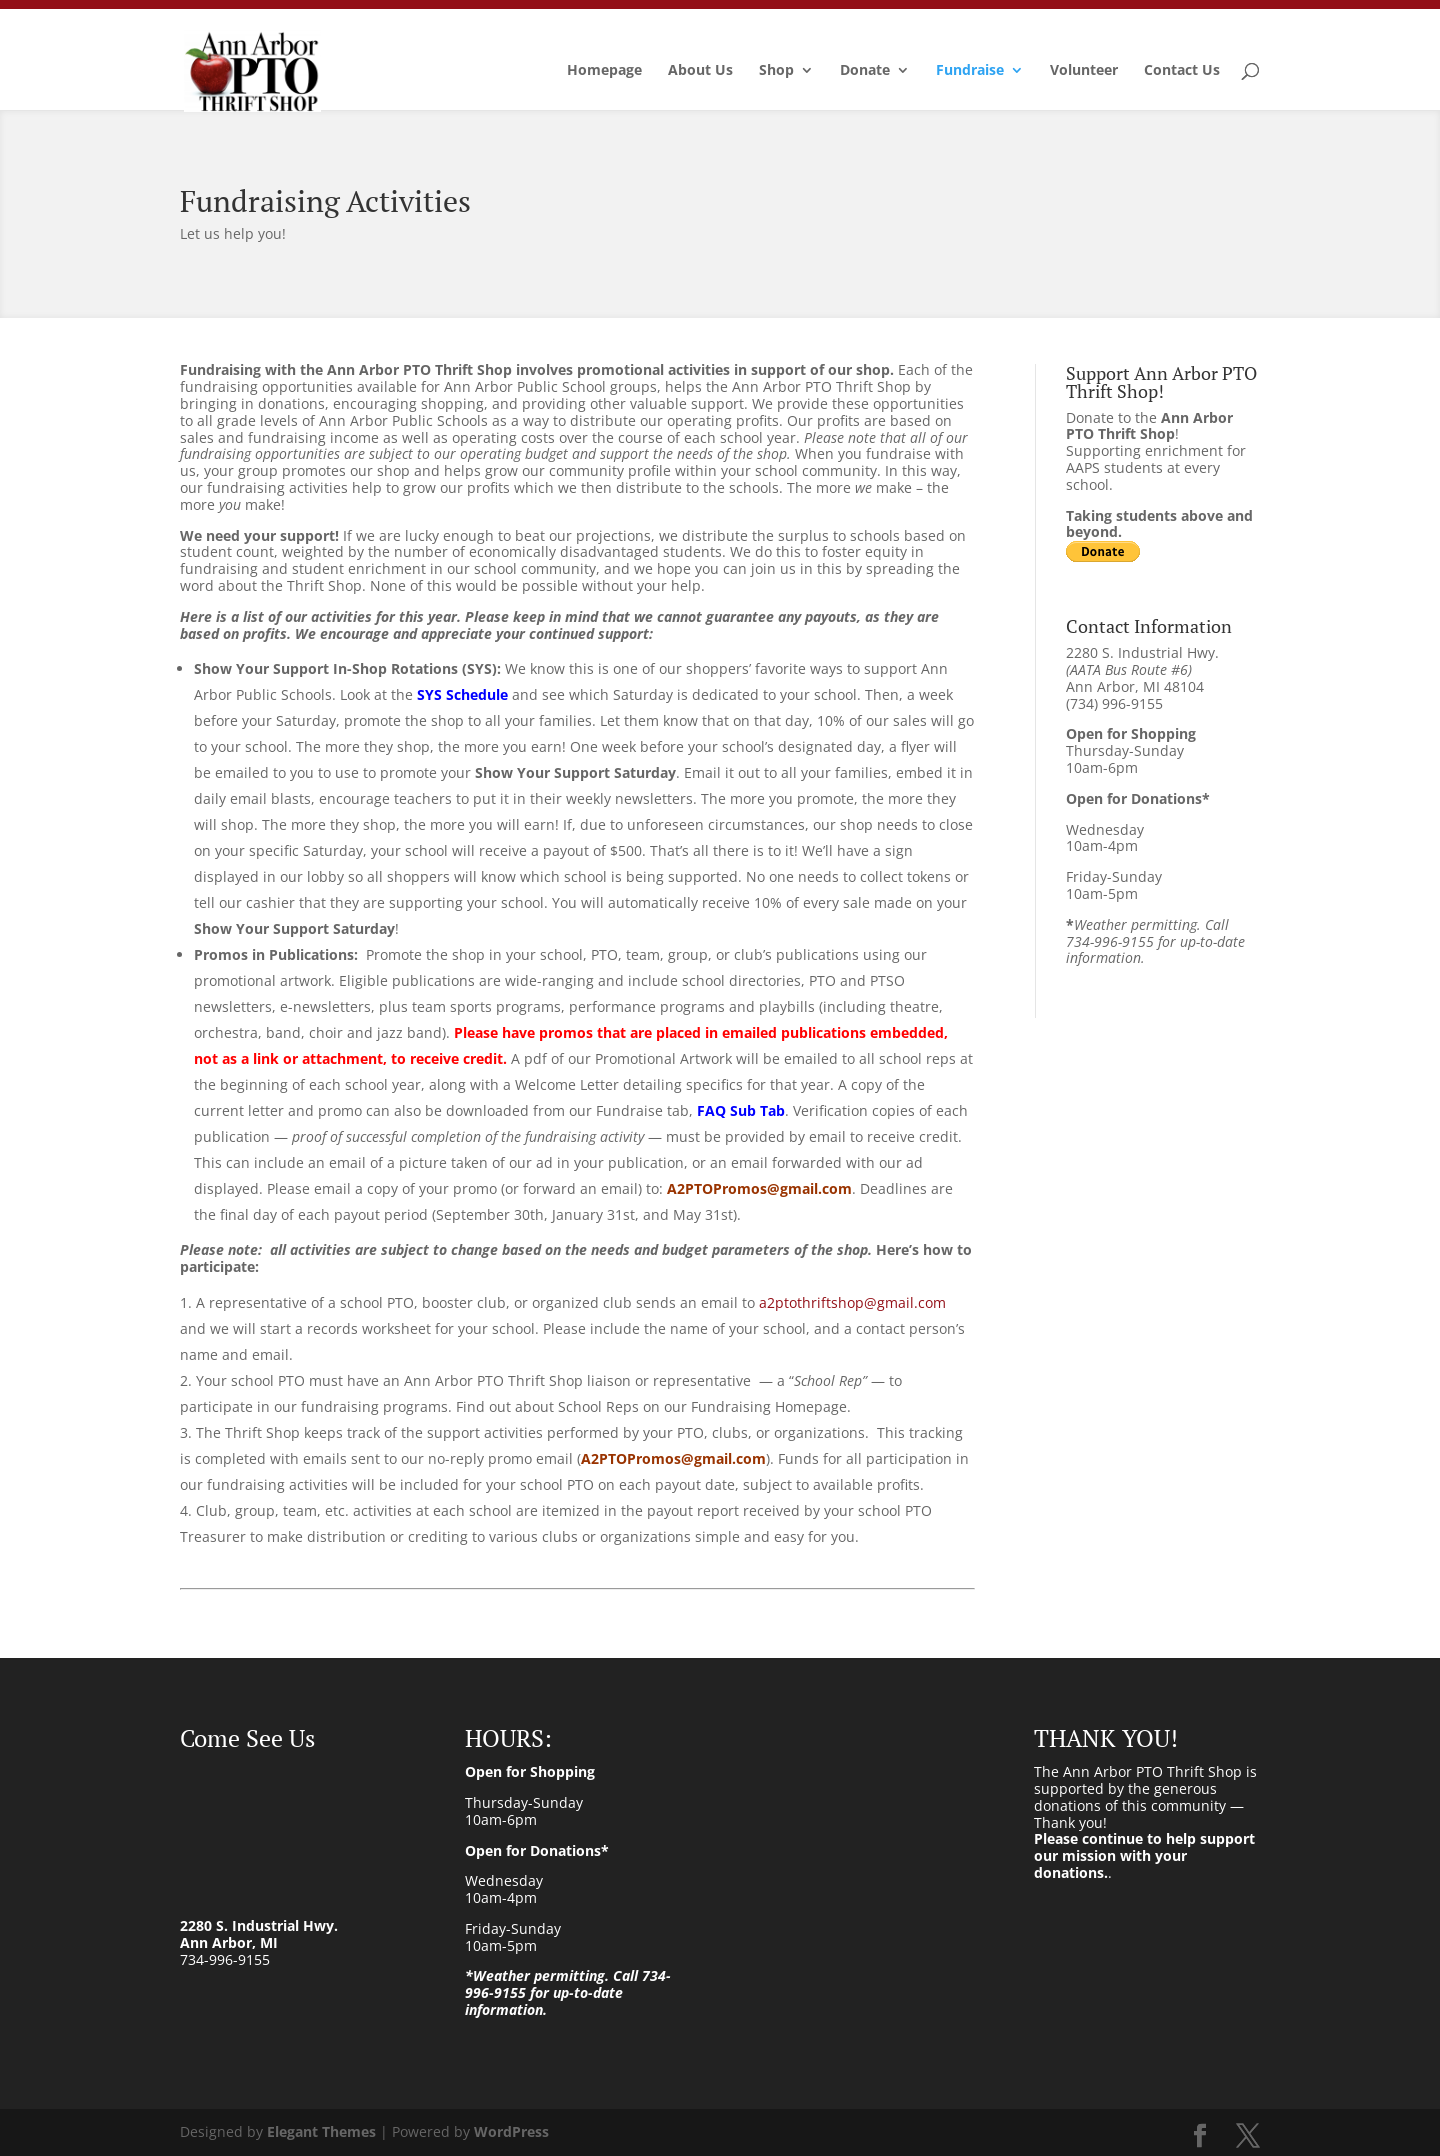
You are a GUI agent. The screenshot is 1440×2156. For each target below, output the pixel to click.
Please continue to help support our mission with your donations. (1144, 1855)
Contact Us (1182, 71)
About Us (700, 71)
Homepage (604, 71)
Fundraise (970, 71)
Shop (776, 71)
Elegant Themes (321, 2131)
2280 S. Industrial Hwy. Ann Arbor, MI (259, 1934)
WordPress (511, 2131)
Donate (865, 71)
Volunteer (1084, 71)
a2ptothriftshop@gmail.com (852, 1302)
